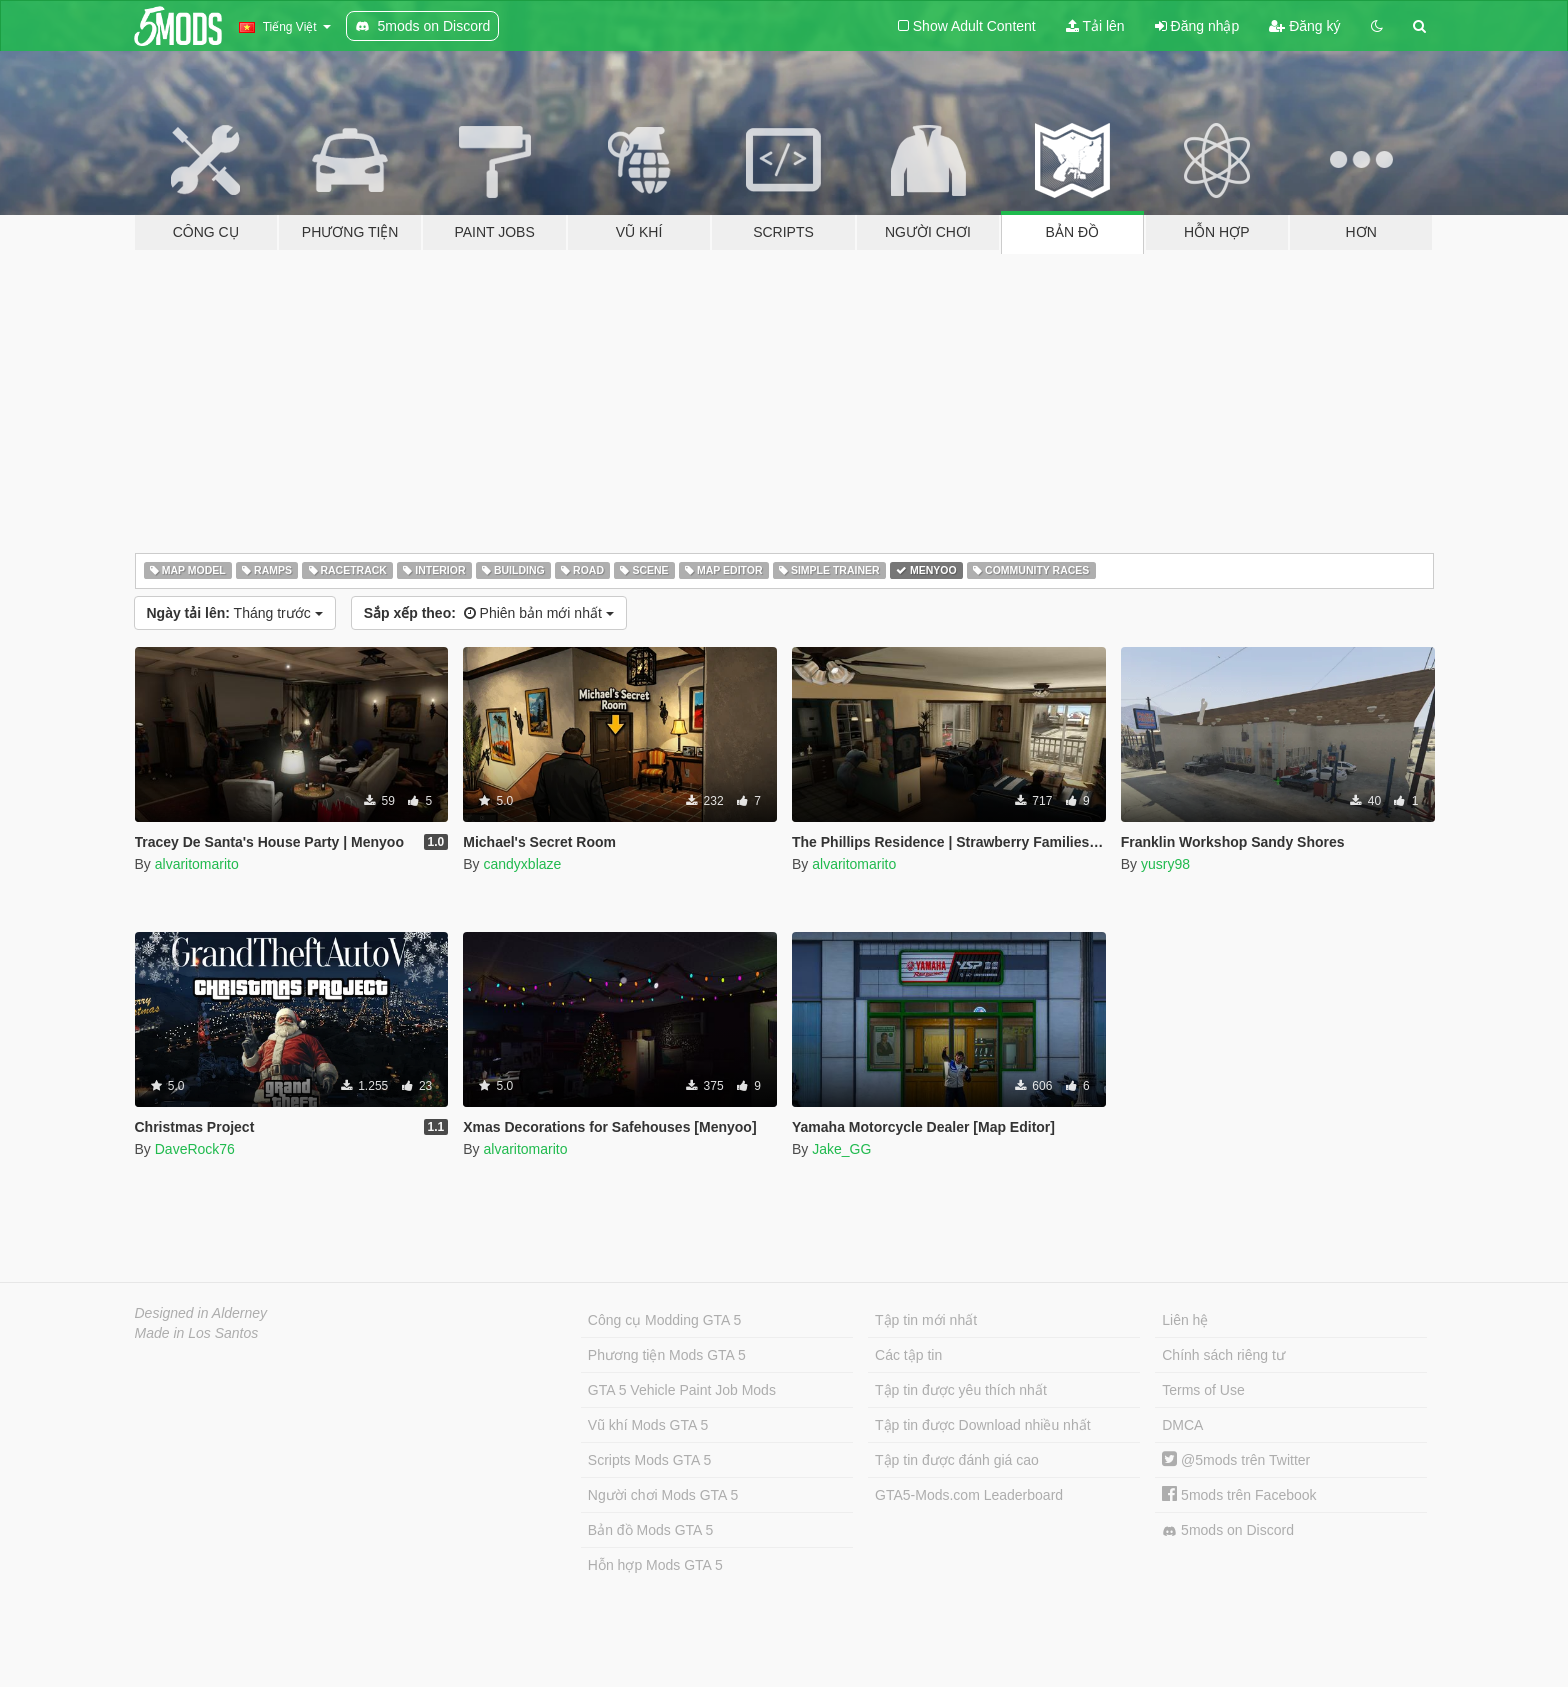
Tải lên (1095, 26)
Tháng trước (235, 613)
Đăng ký (1304, 26)
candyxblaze (522, 864)
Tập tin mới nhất (926, 1320)
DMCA (1182, 1425)
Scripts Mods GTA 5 (649, 1460)
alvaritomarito (197, 864)
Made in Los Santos (197, 1333)
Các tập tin (908, 1355)
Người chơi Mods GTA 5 (663, 1495)
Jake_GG (841, 1149)
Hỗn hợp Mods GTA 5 (655, 1565)
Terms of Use (1203, 1390)
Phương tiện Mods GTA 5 (667, 1355)
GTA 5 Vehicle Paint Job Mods (682, 1390)
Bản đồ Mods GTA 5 (650, 1530)
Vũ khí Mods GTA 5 (648, 1425)
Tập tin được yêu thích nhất (961, 1390)
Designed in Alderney (201, 1313)
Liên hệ (1185, 1320)
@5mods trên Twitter (1236, 1460)
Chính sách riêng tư (1223, 1355)
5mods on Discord (1228, 1530)
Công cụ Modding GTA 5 (664, 1320)
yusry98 (1165, 864)
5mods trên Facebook (1239, 1495)
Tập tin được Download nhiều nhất (983, 1425)
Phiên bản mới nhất (489, 613)
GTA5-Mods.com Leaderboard (969, 1495)
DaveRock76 (195, 1149)
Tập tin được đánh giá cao (957, 1460)
